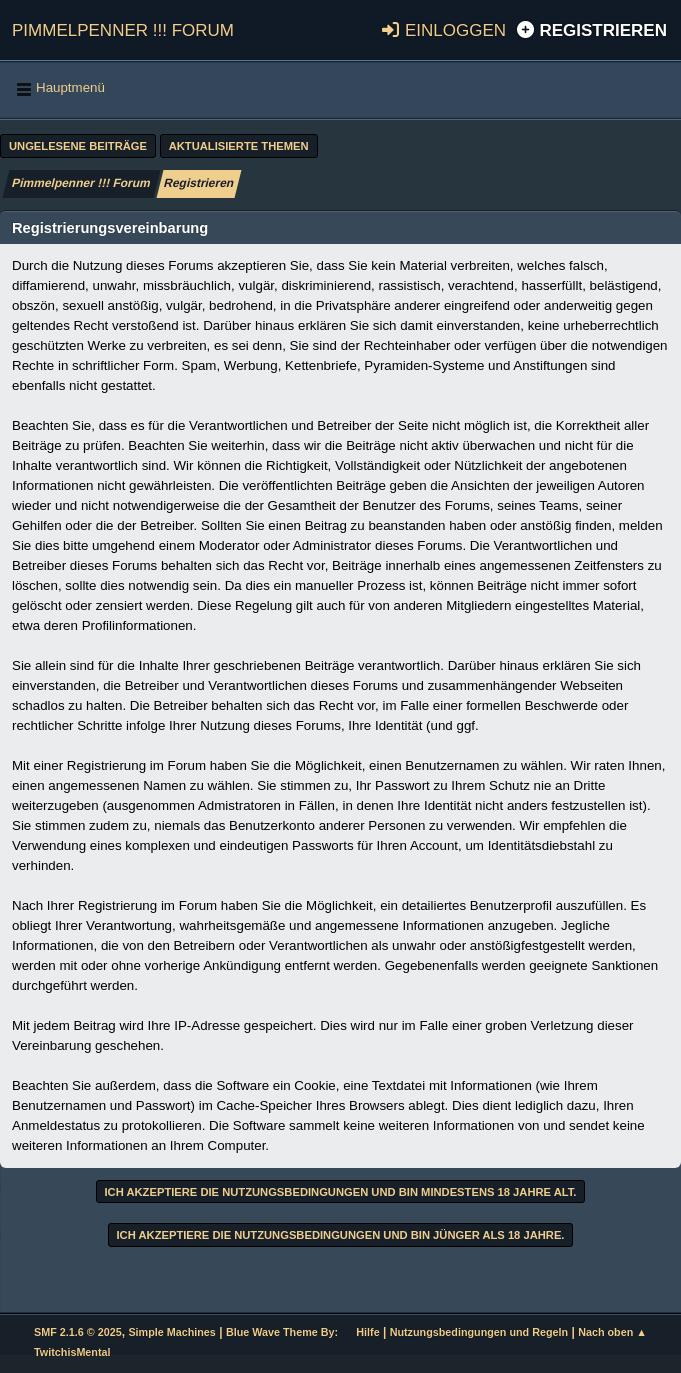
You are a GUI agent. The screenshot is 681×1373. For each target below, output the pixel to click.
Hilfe (367, 1332)
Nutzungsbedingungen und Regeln (479, 1332)
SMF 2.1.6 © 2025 (78, 1332)
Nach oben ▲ (612, 1332)
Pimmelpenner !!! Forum (123, 27)
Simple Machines (171, 1332)
